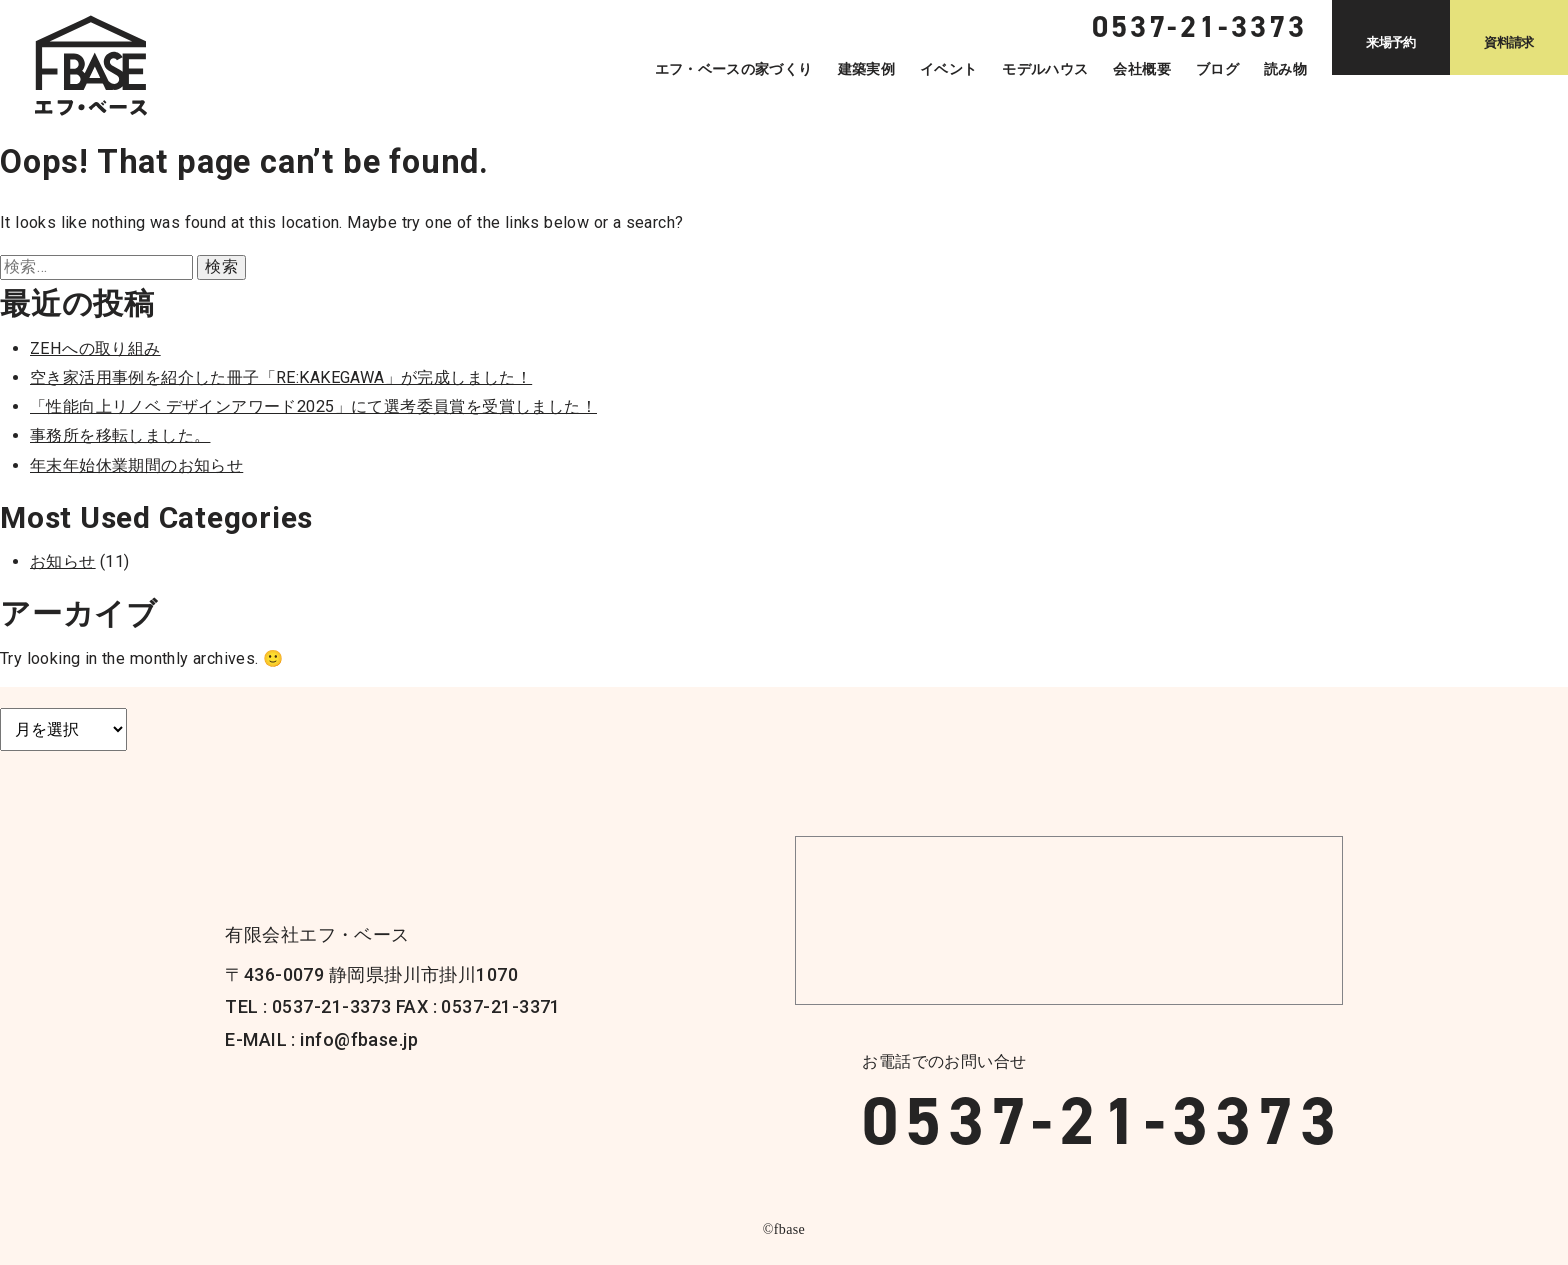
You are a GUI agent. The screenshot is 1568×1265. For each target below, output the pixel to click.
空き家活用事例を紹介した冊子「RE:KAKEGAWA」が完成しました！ (281, 377)
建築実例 (866, 69)
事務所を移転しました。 (120, 435)
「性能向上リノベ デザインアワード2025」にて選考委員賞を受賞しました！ (313, 406)
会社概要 (1141, 69)
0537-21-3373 (1102, 1121)
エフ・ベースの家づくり (734, 69)
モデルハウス (1045, 69)
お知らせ (63, 561)
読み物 (1285, 69)
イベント (948, 69)
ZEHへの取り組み (95, 348)
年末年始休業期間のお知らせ (136, 465)
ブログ (1217, 69)
